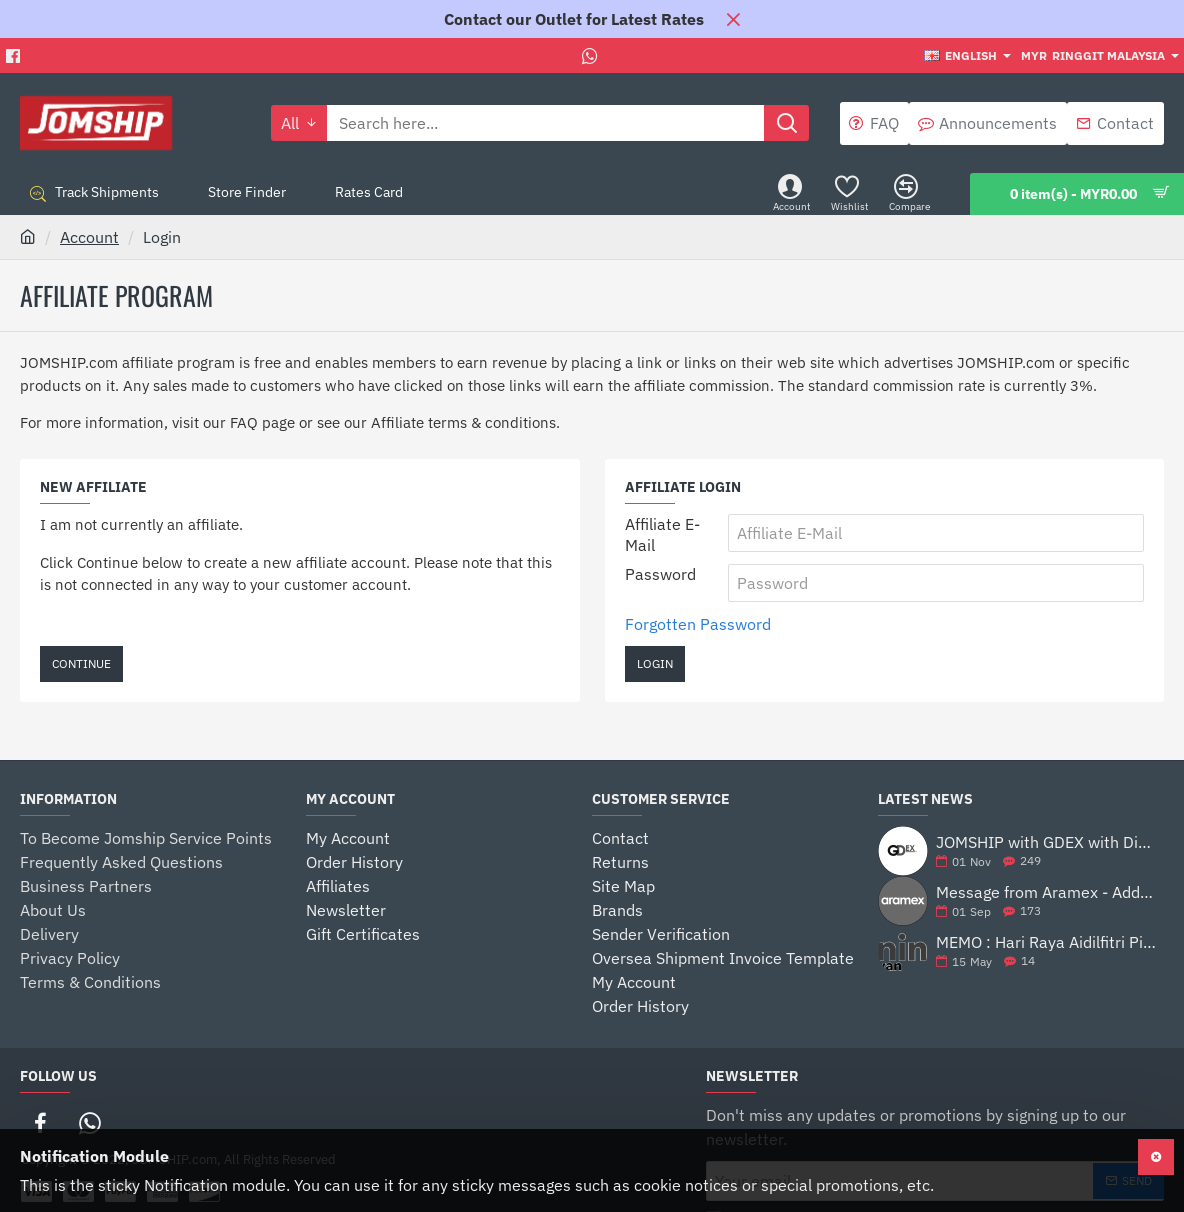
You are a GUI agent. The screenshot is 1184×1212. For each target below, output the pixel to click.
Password (660, 574)
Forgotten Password (698, 624)
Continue (81, 663)
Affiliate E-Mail (662, 534)
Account (89, 237)
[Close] (733, 19)
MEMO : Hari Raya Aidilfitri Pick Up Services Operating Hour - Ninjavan (1046, 943)
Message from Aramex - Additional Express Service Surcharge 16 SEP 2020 (1046, 893)
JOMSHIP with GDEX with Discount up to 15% (1046, 843)
